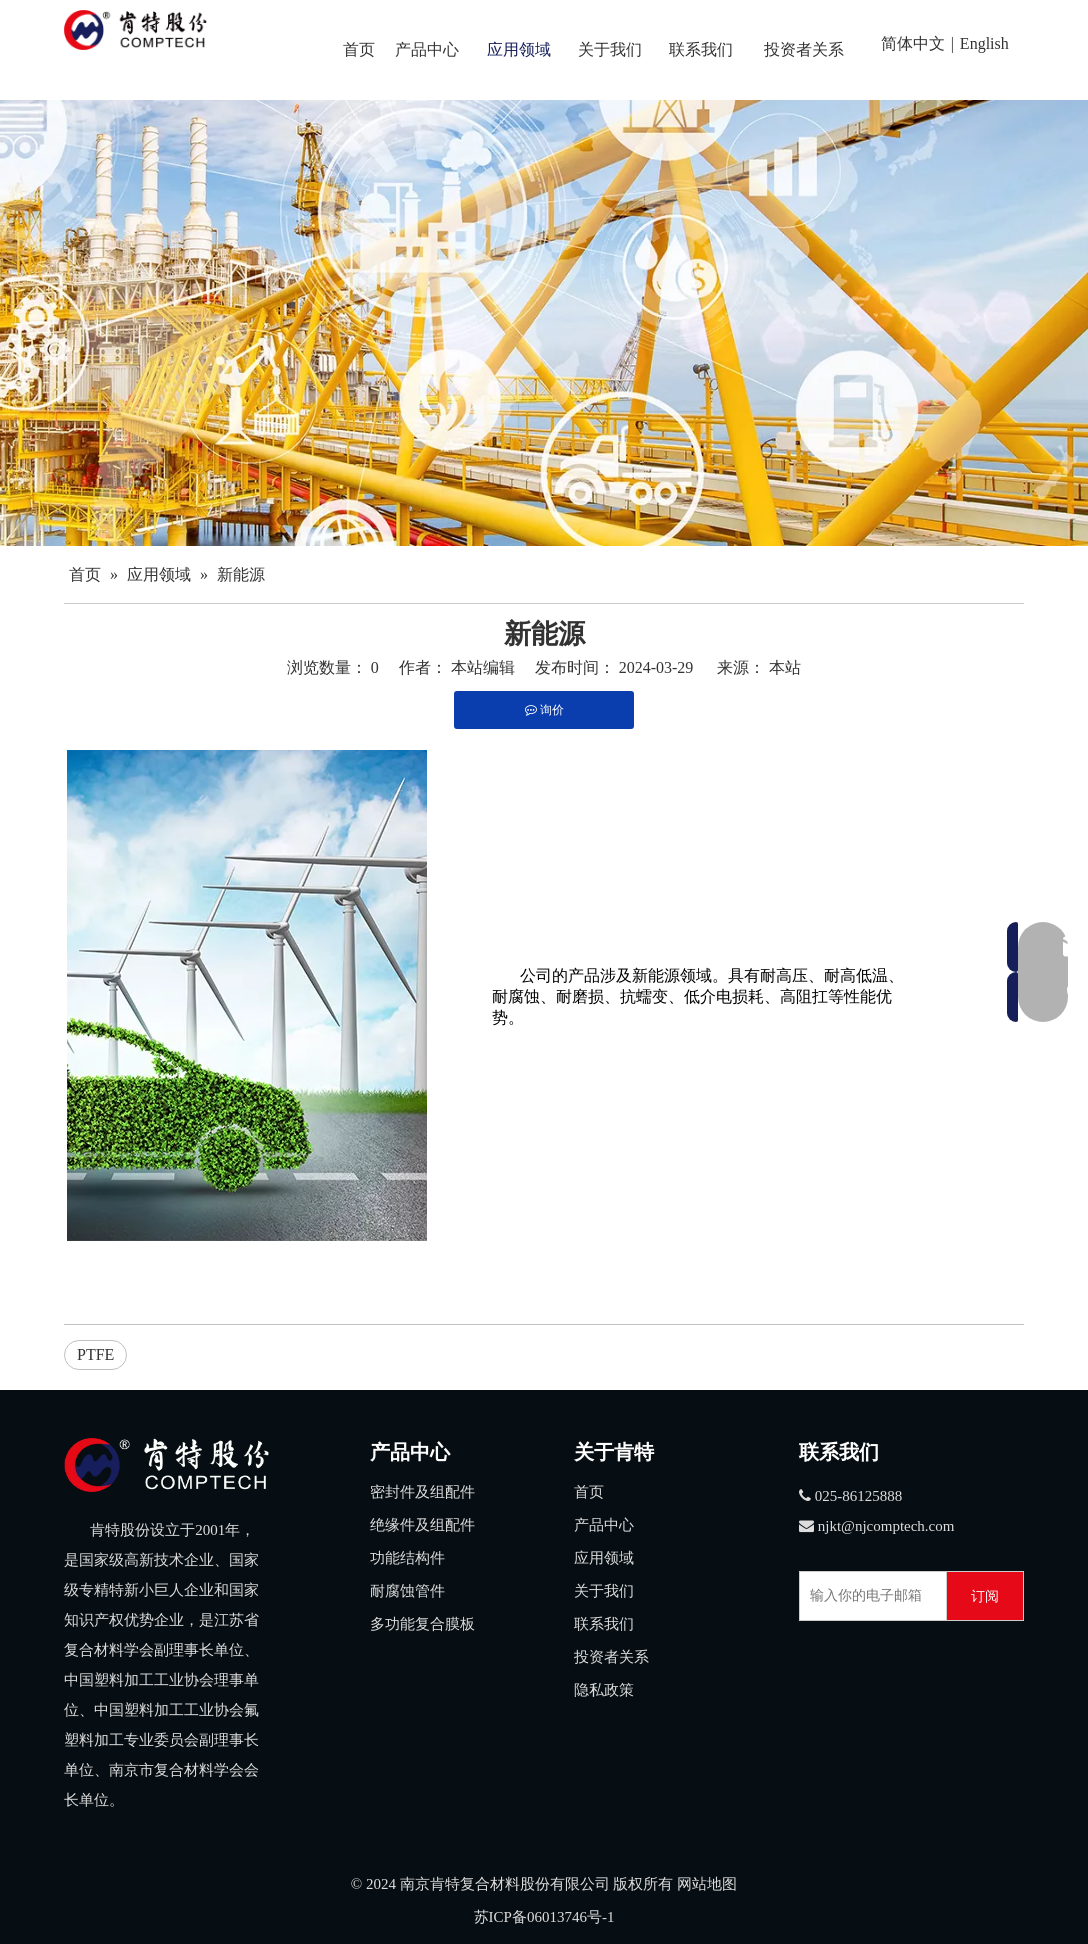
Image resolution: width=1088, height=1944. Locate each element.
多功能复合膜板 (422, 1624)
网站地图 (707, 1884)
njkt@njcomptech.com (886, 1526)
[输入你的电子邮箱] (868, 1596)
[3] (166, 1465)
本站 (785, 667)
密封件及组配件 (422, 1492)
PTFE (95, 1354)
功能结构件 (407, 1558)
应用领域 (604, 1558)
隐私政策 (604, 1690)
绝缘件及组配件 (422, 1525)
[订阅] (985, 1596)
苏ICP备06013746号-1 (544, 1917)
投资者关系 (611, 1657)
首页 (589, 1492)
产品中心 (604, 1525)
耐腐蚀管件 (407, 1591)
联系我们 (604, 1624)
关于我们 (604, 1591)
